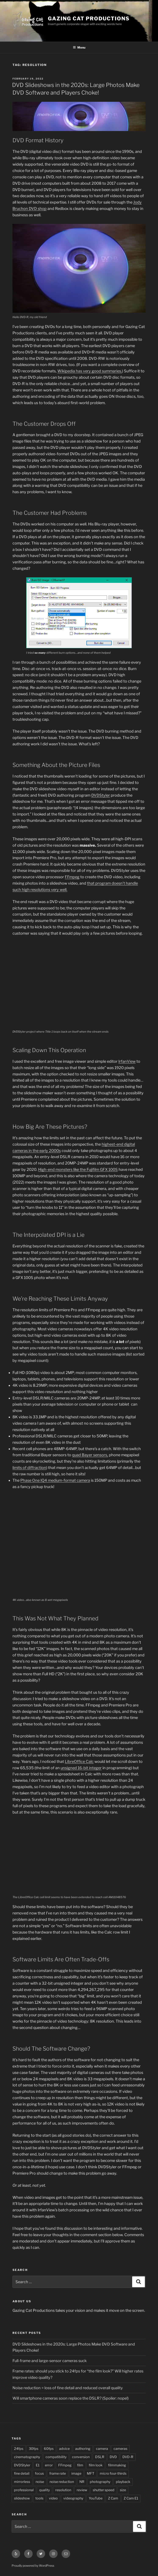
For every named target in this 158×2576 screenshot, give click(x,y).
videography (73, 2498)
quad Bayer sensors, (90, 1455)
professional (24, 2490)
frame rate (57, 2473)
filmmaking (117, 2465)
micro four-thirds (113, 2473)
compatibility (56, 2457)
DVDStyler (100, 795)
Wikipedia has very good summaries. (89, 371)
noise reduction (62, 2482)
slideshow (22, 2498)
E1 (37, 2465)
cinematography (27, 2457)
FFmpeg (72, 877)
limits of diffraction (29, 1467)
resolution (63, 2490)
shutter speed (103, 2490)
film (80, 2465)
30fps (33, 2449)
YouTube (96, 2498)
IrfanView (127, 1061)
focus (39, 2473)
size (123, 2490)
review (82, 2490)
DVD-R (127, 2457)
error (49, 2465)
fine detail (21, 2473)
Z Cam (113, 2498)
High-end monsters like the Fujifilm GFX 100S (78, 1169)
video (53, 2498)
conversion (81, 2457)
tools (39, 2498)
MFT (90, 2473)
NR (81, 2482)
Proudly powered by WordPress (33, 2565)
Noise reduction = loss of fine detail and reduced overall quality (67, 2388)
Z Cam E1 (131, 2498)
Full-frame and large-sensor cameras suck (49, 2360)
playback (123, 2482)
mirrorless (22, 2482)
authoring (82, 2449)
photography (100, 2482)
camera (102, 2449)
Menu (79, 47)
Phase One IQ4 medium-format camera (55, 1480)
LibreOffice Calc (79, 1761)
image (76, 2473)
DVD (113, 2457)
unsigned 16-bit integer (81, 1768)
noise (40, 2482)
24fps (18, 2449)
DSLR (99, 2457)
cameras (120, 2449)
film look (96, 2465)
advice (64, 2449)
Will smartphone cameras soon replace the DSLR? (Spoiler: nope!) (70, 2398)
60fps (49, 2449)
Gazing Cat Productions (88, 18)
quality (44, 2490)
